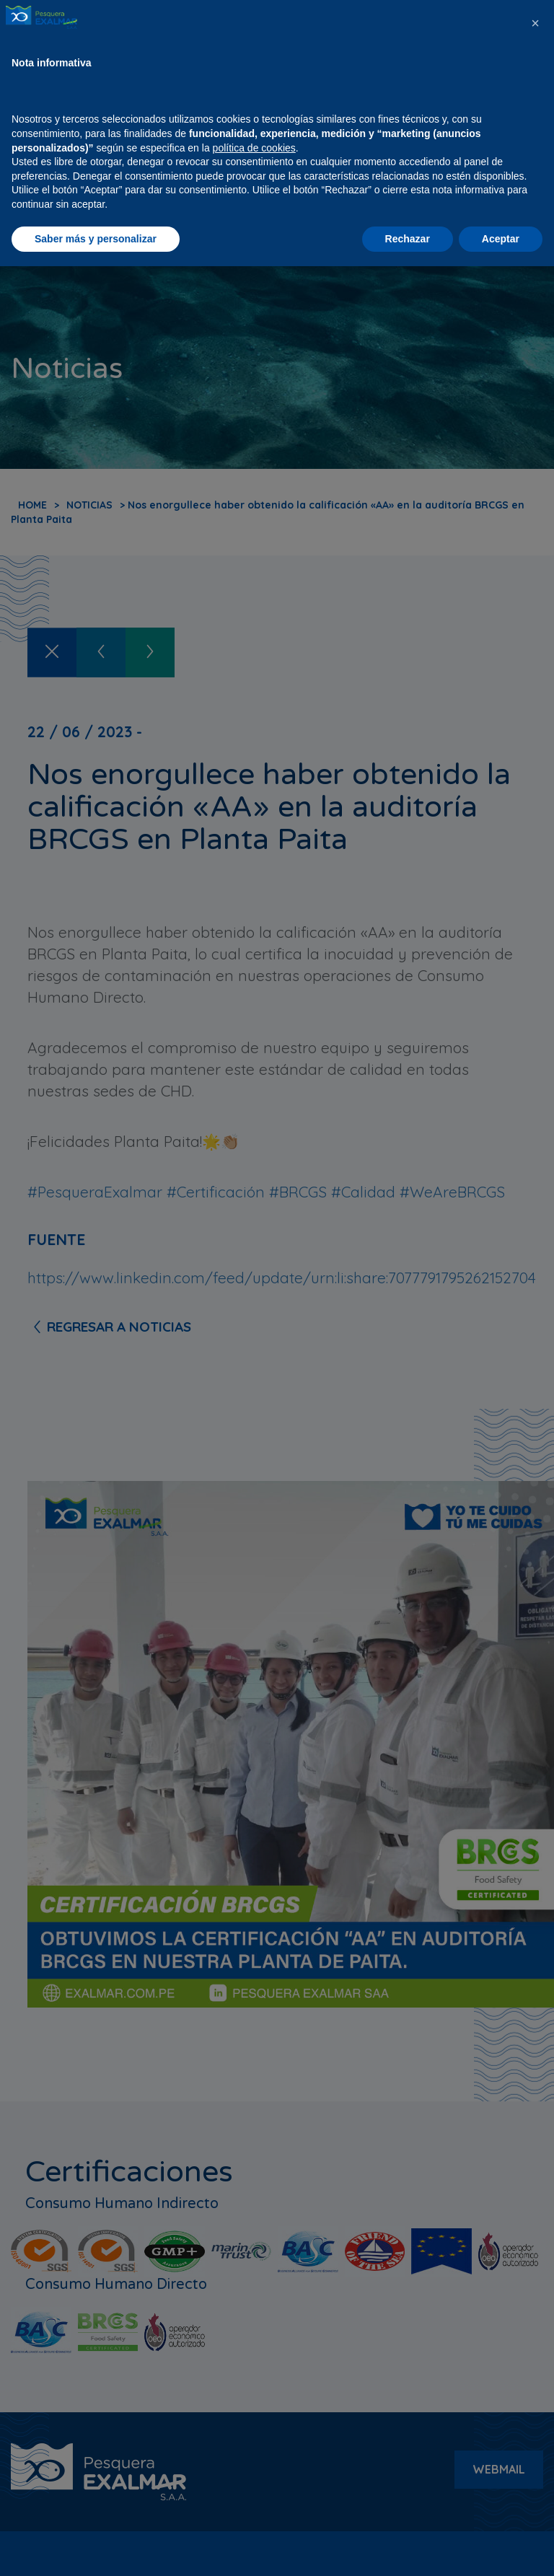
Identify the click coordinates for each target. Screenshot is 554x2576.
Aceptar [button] (500, 2548)
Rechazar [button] (407, 2548)
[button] (535, 2332)
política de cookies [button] (254, 2457)
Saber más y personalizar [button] (96, 2548)
